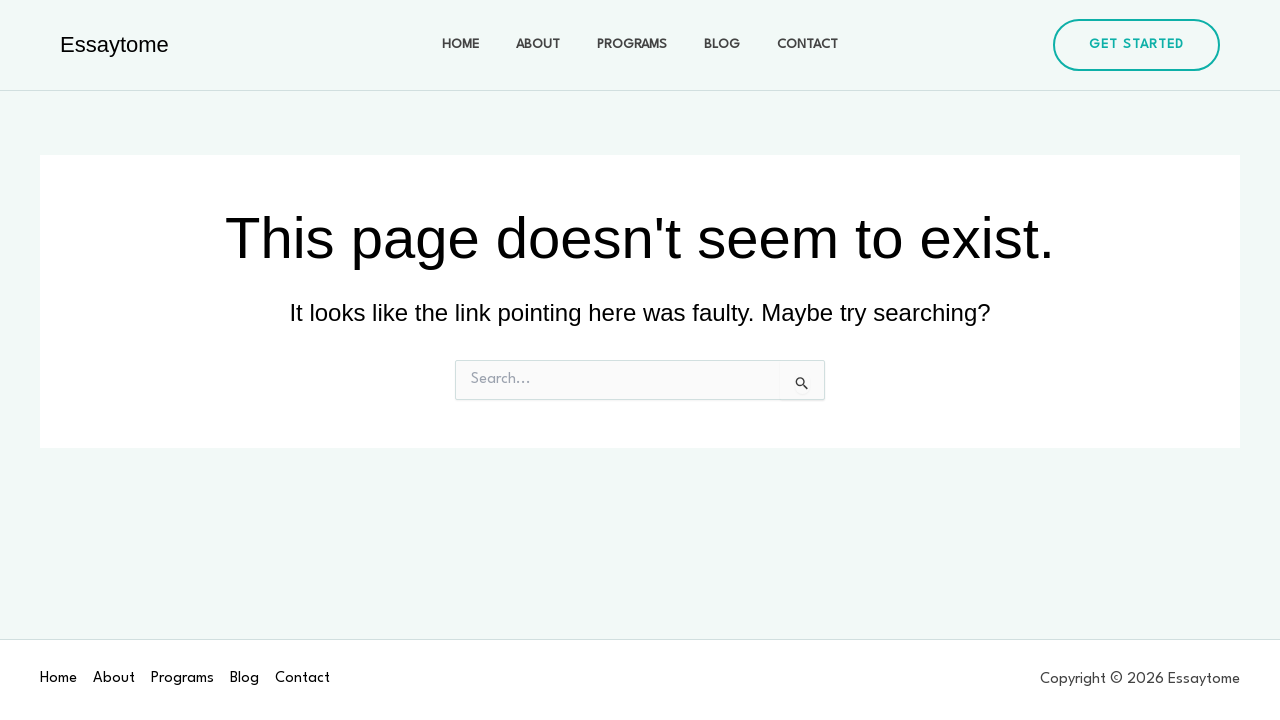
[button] (1136, 45)
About (547, 44)
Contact (789, 44)
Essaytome (114, 44)
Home (478, 44)
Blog (713, 44)
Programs (632, 44)
